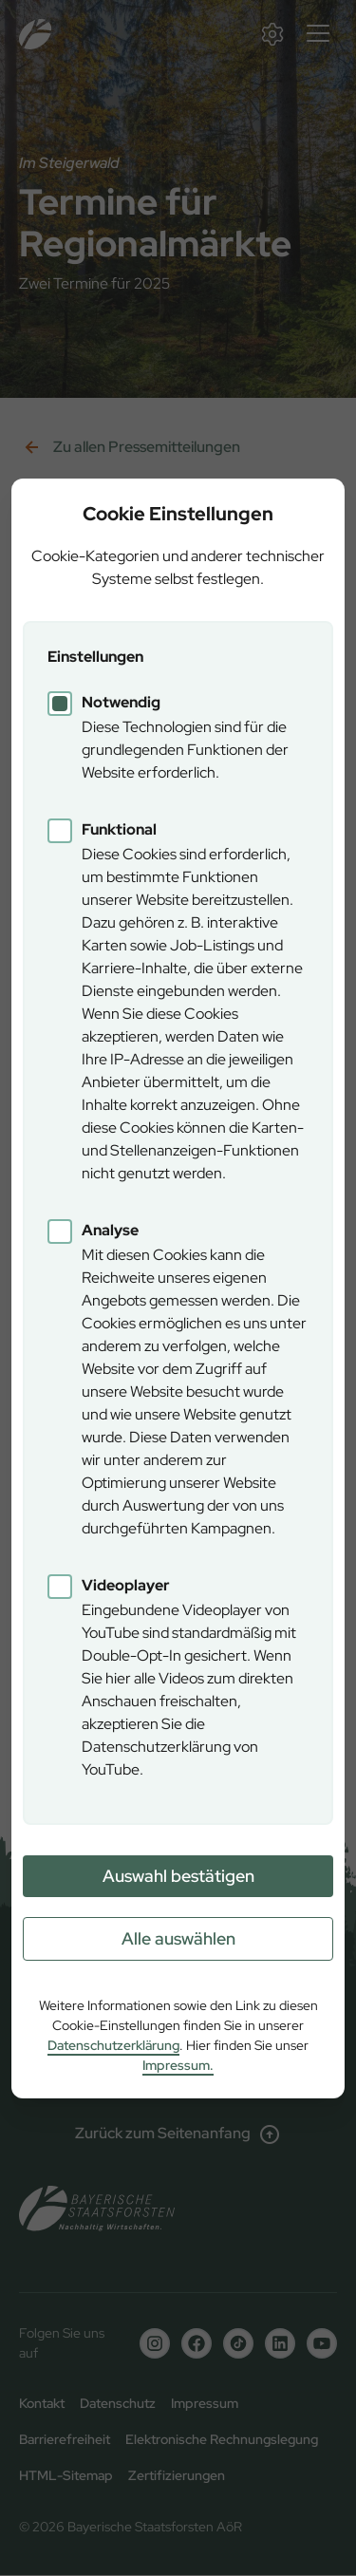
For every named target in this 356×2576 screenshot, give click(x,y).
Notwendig (121, 702)
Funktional (119, 829)
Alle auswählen (178, 1938)
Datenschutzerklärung (113, 2045)
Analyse (110, 1230)
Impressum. (178, 2065)
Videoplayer (126, 1585)
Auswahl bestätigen (178, 1876)
